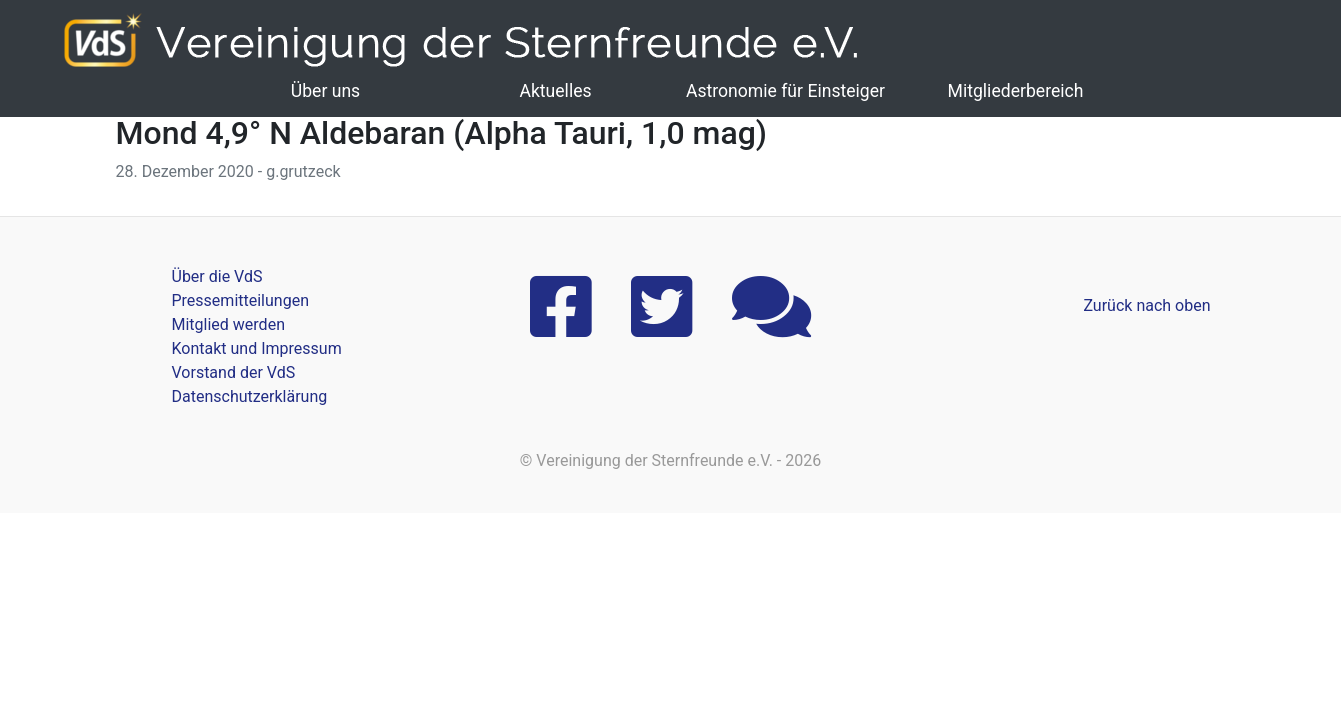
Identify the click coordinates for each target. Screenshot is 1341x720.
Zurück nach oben (1146, 305)
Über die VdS (217, 276)
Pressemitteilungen (240, 300)
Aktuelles (555, 91)
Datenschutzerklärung (250, 396)
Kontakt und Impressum (257, 348)
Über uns (325, 91)
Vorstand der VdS (234, 372)
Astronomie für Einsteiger (785, 91)
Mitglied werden (228, 324)
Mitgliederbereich (1016, 91)
